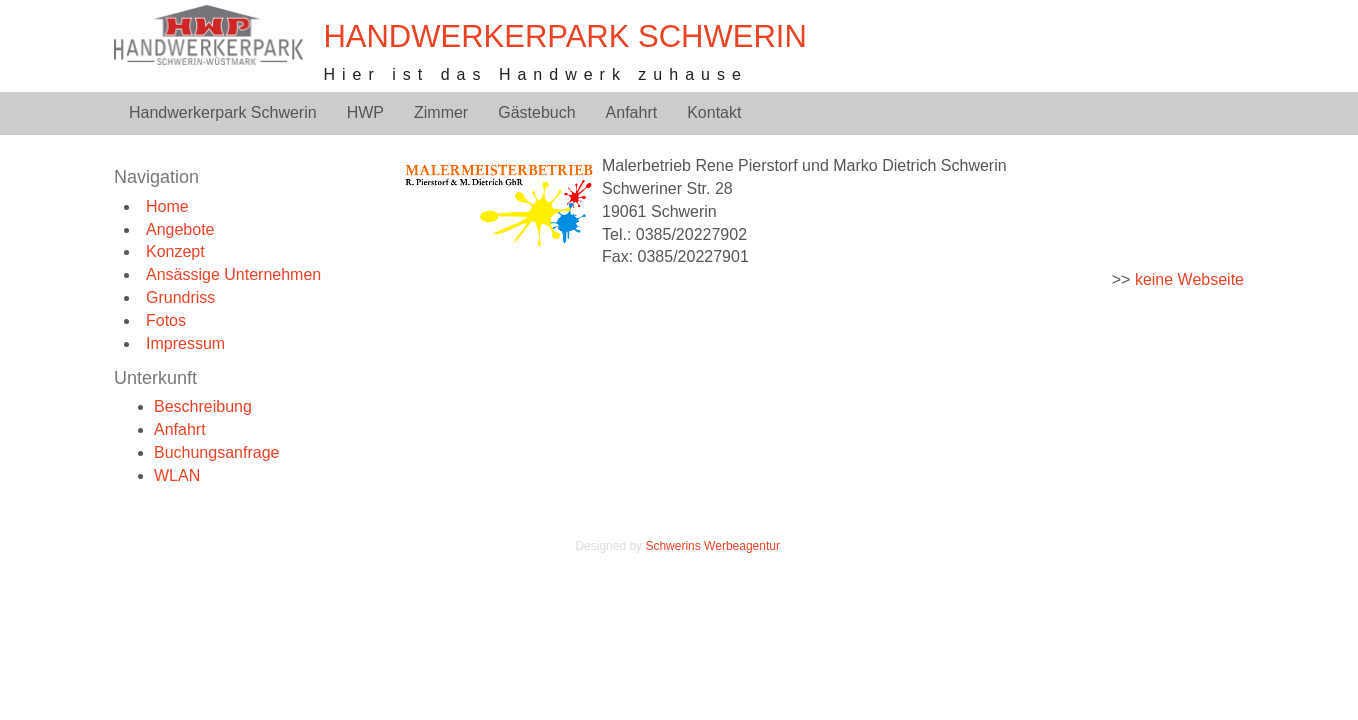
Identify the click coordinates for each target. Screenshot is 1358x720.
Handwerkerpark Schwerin (564, 36)
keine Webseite (1189, 279)
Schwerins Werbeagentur (712, 546)
